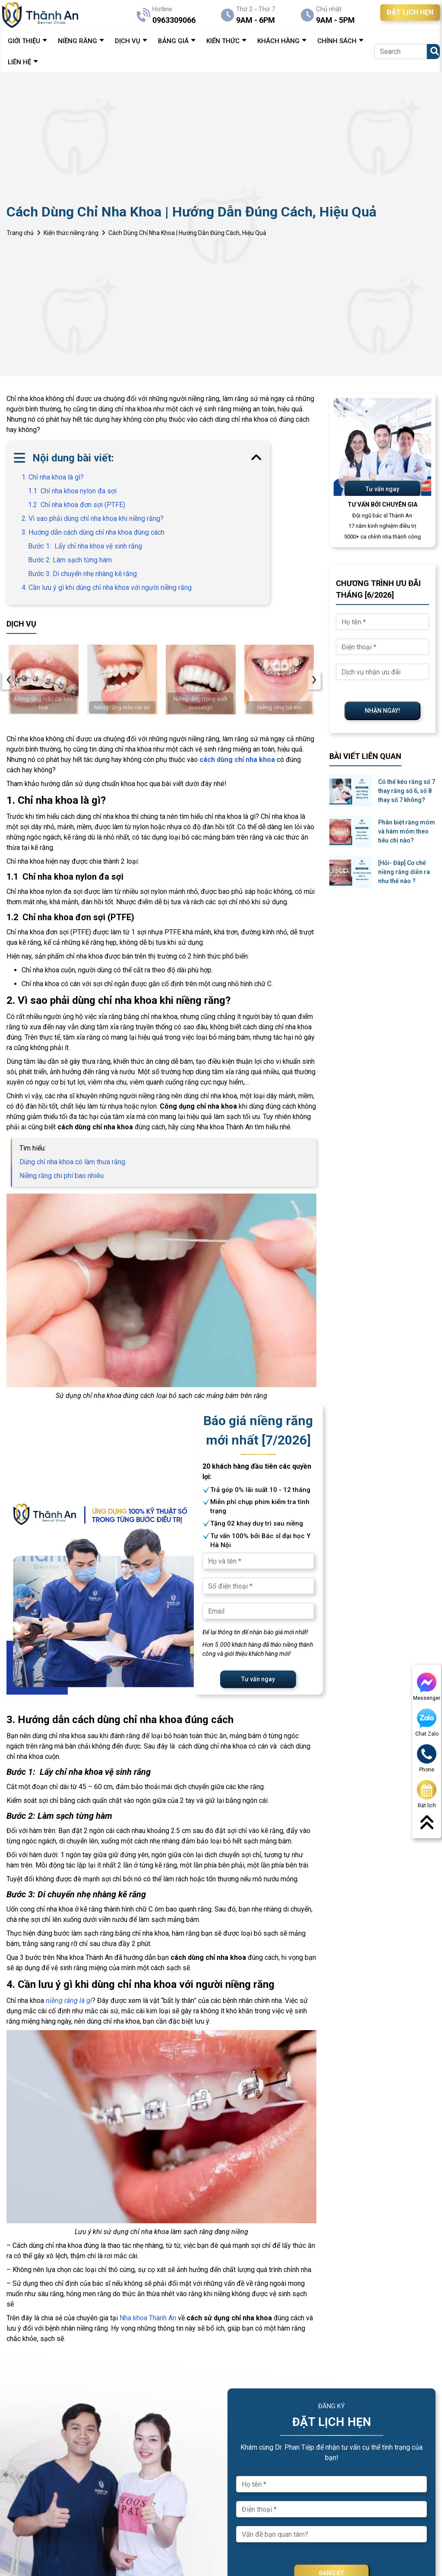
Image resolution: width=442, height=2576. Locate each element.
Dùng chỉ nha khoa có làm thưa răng (72, 1162)
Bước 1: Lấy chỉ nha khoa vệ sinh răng (85, 546)
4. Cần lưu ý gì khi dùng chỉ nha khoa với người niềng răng (107, 587)
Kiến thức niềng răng (71, 232)
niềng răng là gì (69, 2000)
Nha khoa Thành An (148, 2318)
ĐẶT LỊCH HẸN (410, 12)
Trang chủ (20, 232)
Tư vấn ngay (258, 1679)
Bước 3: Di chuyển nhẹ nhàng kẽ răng (83, 574)
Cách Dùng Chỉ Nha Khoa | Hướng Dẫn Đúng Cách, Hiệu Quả (187, 232)
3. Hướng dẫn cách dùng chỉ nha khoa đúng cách (93, 532)
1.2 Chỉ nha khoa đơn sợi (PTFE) (76, 505)
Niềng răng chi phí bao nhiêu (61, 1176)
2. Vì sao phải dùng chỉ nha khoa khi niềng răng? (93, 518)
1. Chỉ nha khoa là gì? (53, 477)
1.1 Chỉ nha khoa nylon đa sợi (72, 491)
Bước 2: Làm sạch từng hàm (70, 560)
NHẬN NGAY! (382, 710)
